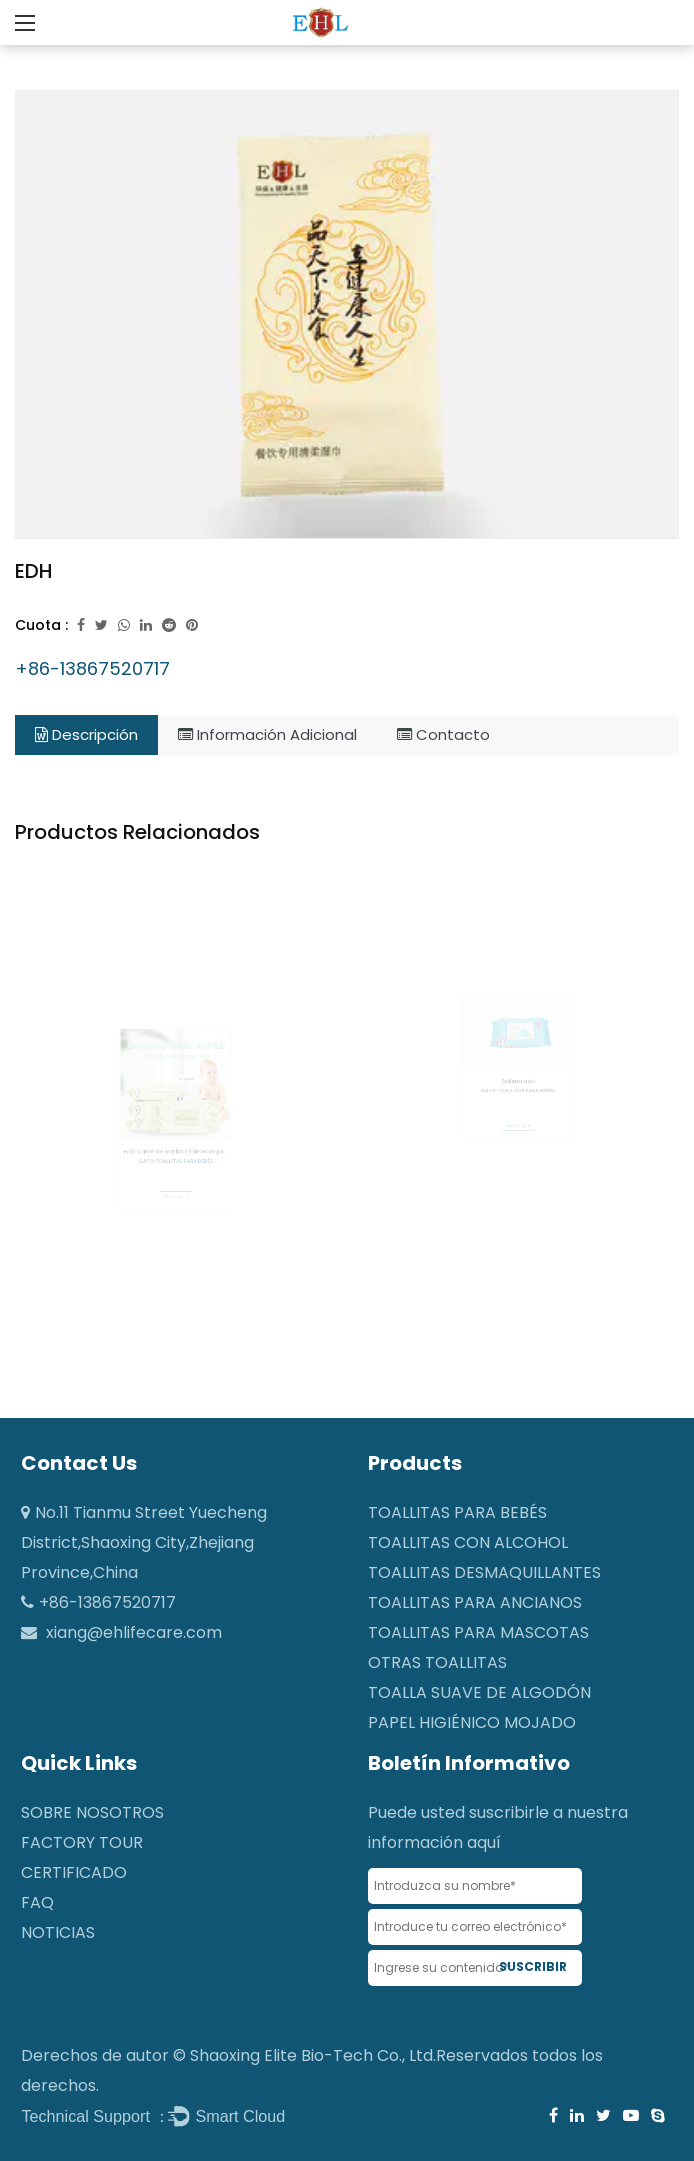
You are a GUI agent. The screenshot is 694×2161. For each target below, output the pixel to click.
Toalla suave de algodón (479, 1692)
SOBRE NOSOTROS (92, 1812)
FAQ (37, 1902)
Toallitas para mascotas (478, 1632)
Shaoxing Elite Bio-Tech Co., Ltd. (313, 2055)
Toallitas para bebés (457, 1512)
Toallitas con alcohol (468, 1542)
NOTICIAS (58, 1932)
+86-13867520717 (92, 668)
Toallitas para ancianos (475, 1602)
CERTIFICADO (74, 1872)
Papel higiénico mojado (472, 1722)
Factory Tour (82, 1842)
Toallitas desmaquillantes (484, 1572)
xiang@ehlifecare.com (134, 1632)
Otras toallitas (437, 1662)
